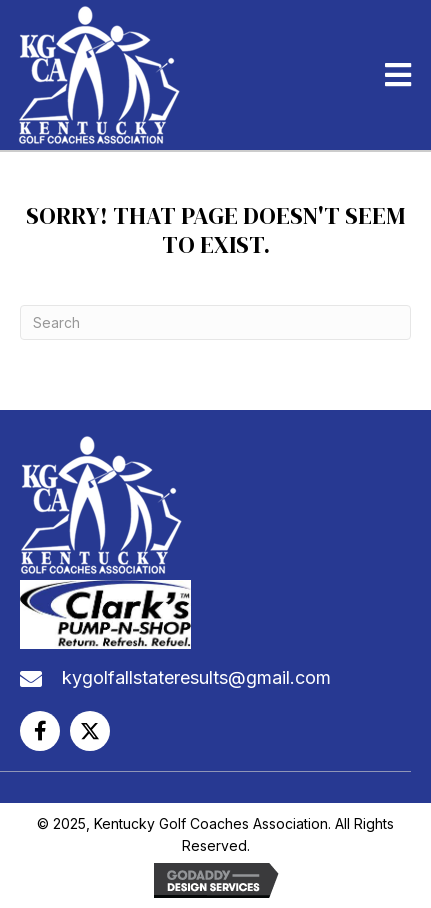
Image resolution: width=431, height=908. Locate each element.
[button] (40, 731)
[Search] (215, 322)
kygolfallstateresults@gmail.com (196, 677)
